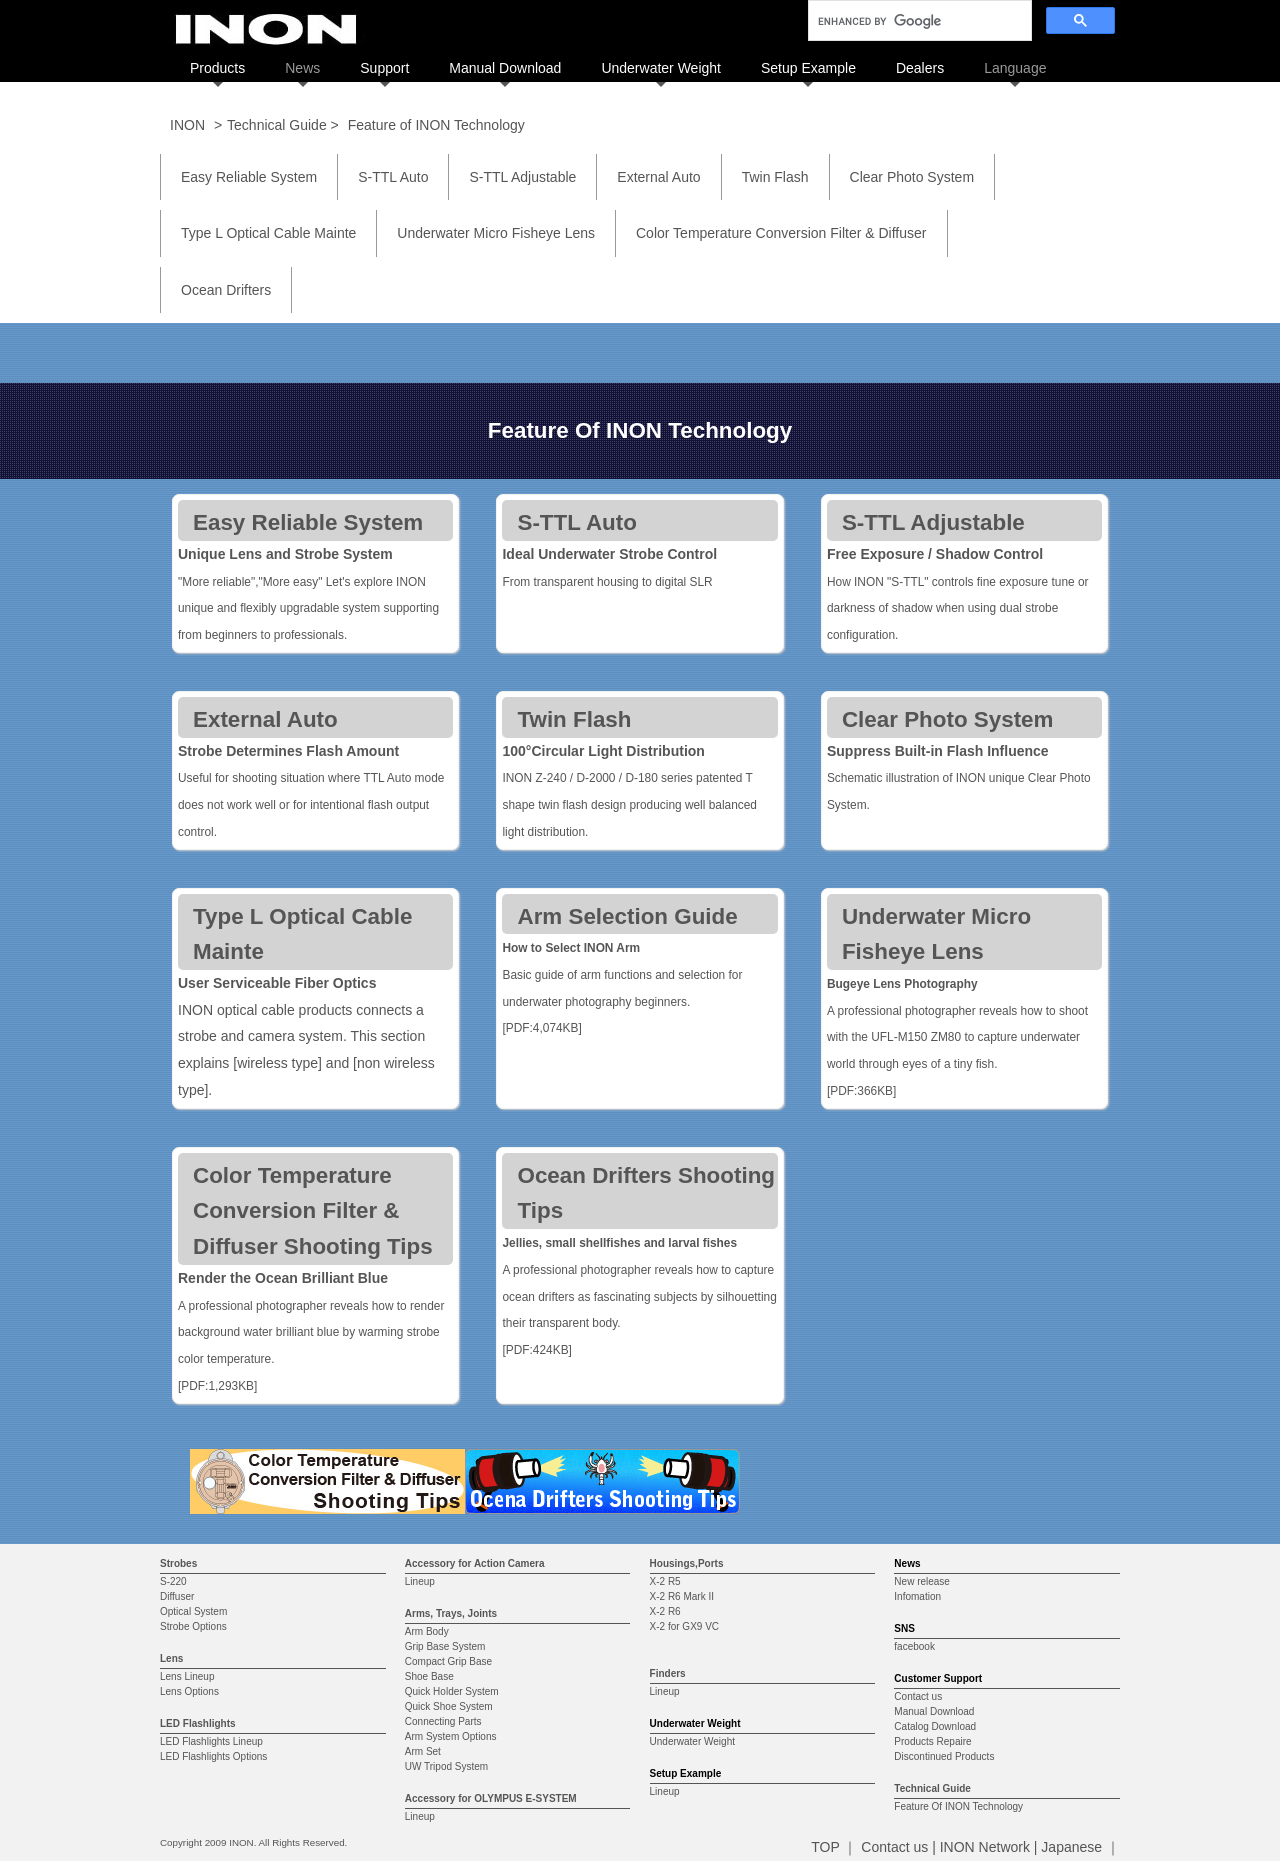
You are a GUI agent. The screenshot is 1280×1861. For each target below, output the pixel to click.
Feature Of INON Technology (958, 1806)
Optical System (193, 1611)
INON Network (985, 1847)
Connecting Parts (443, 1721)
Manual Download (505, 68)
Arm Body (427, 1631)
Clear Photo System (912, 177)
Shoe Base (429, 1676)
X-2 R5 (665, 1581)
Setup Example (808, 68)
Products (217, 68)
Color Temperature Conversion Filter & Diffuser (781, 233)
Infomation (917, 1596)
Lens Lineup (187, 1676)
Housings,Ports (687, 1563)
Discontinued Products (944, 1756)
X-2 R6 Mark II (682, 1596)
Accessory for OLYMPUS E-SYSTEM (491, 1798)
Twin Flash (775, 177)
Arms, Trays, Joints (451, 1613)
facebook (914, 1646)
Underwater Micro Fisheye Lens (496, 233)
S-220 (173, 1581)
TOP (825, 1847)
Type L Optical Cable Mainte (268, 233)
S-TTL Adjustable (522, 177)
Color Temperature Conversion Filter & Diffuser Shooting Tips (313, 1211)
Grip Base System (445, 1646)
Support (384, 68)
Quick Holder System (452, 1691)
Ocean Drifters (226, 290)
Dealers (920, 68)
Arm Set (423, 1751)
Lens (171, 1658)
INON (187, 125)
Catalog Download (935, 1726)
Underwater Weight (661, 68)
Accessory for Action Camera (475, 1563)
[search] (918, 21)
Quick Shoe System (449, 1706)
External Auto (658, 177)
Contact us (918, 1696)
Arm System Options (451, 1736)
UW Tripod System (446, 1766)
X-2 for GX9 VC (684, 1626)
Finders (668, 1673)
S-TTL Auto (393, 177)
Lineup (420, 1581)
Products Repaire (932, 1741)
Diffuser (177, 1596)
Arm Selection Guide (627, 916)
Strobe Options (193, 1626)
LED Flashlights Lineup (211, 1741)
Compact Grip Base (448, 1661)
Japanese (1071, 1847)
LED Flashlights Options (213, 1756)
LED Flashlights (198, 1723)
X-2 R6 (665, 1611)
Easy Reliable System (249, 177)
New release (922, 1581)
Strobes (178, 1563)
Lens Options (189, 1691)
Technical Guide (932, 1788)
